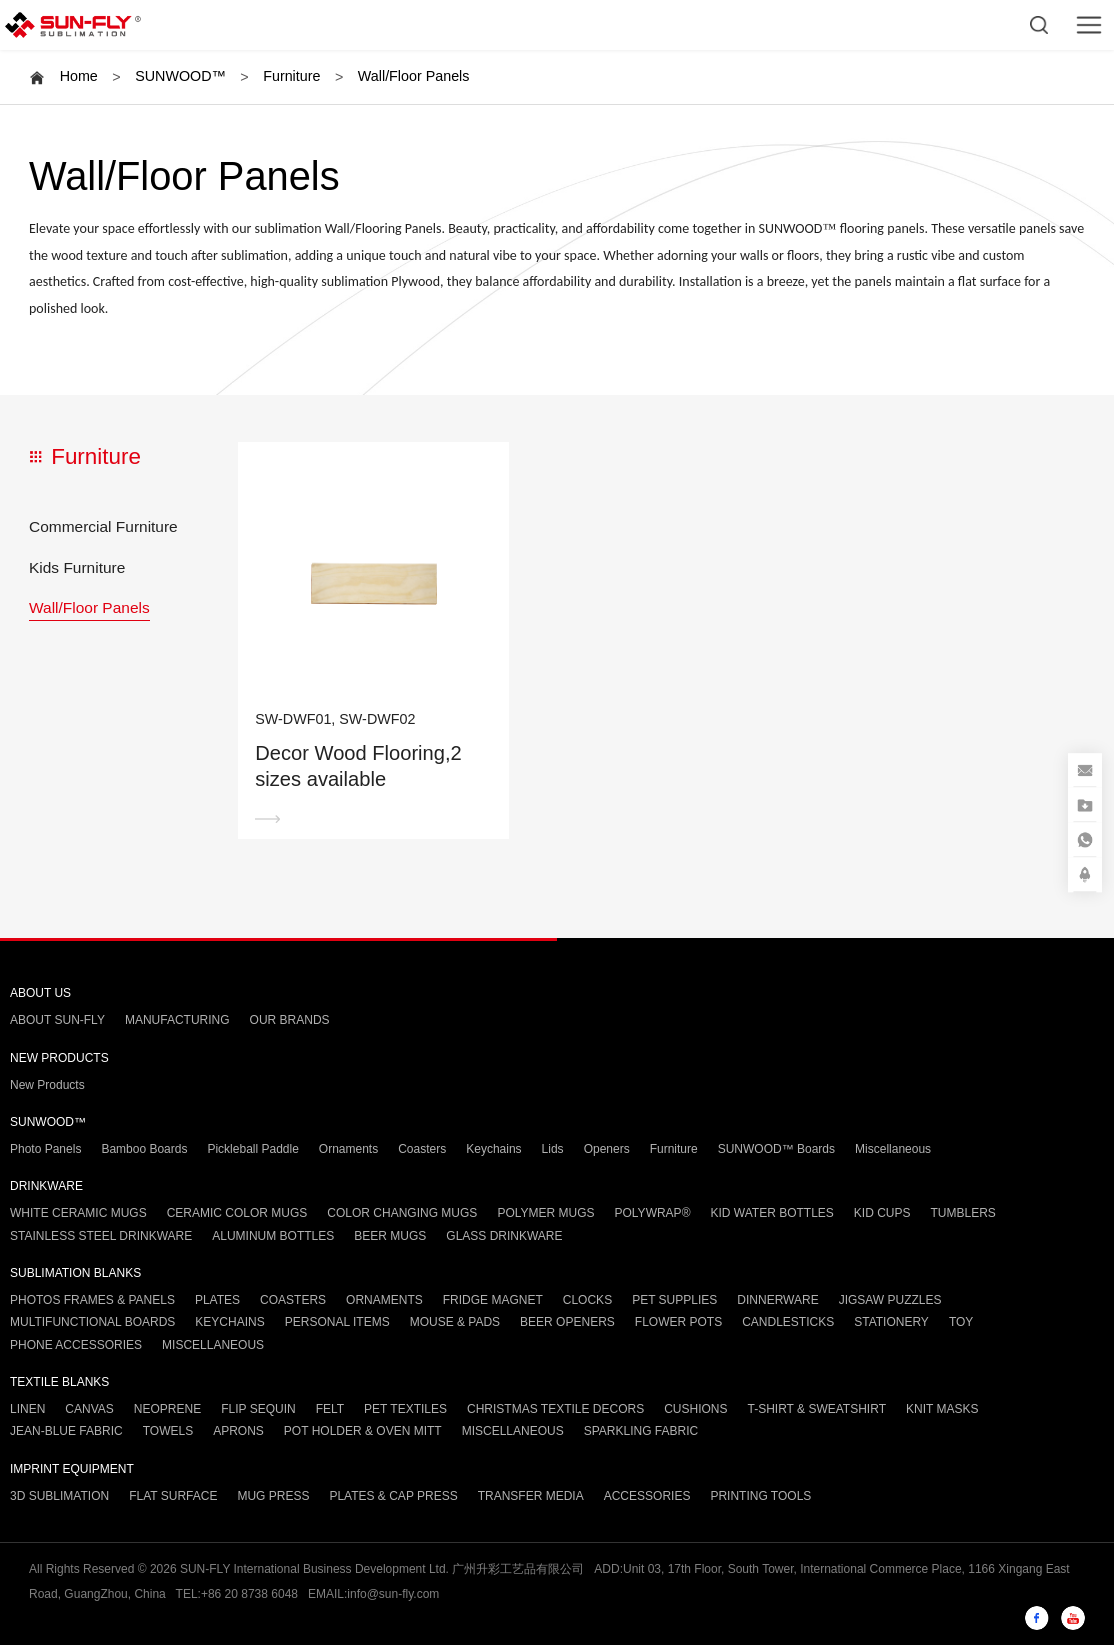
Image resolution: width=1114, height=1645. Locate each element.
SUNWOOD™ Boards (776, 1149)
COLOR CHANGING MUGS (402, 1213)
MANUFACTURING (177, 1020)
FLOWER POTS (678, 1322)
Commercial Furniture (103, 526)
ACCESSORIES (647, 1496)
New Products (47, 1085)
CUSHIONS (695, 1409)
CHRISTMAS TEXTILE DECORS (555, 1409)
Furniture (291, 76)
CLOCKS (587, 1300)
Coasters (422, 1149)
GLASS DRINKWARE (504, 1236)
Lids (553, 1149)
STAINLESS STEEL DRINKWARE (101, 1236)
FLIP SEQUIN (258, 1409)
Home (79, 76)
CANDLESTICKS (788, 1322)
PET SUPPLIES (674, 1300)
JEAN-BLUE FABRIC (66, 1431)
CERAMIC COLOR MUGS (237, 1213)
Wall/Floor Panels (414, 76)
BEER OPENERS (567, 1322)
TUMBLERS (963, 1213)
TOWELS (168, 1431)
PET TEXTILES (405, 1409)
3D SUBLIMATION (59, 1496)
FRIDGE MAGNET (493, 1300)
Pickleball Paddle (252, 1149)
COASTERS (293, 1300)
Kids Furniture (77, 567)
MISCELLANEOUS (213, 1345)
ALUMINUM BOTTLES (273, 1236)
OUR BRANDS (290, 1020)
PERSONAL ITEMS (337, 1322)
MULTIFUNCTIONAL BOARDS (92, 1322)
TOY (961, 1322)
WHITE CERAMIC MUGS (78, 1213)
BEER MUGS (390, 1236)
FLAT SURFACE (173, 1496)
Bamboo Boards (144, 1149)
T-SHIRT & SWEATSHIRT (817, 1409)
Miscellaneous (893, 1149)
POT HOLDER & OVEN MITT (363, 1431)
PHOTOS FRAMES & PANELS (92, 1300)
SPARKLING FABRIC (641, 1431)
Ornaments (348, 1149)
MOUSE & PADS (455, 1322)
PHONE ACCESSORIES (76, 1345)
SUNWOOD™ (180, 76)
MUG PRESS (273, 1496)
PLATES (217, 1300)
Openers (607, 1149)
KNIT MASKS (942, 1409)
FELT (330, 1409)
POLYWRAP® (653, 1213)
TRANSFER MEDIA (531, 1496)
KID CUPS (882, 1213)
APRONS (238, 1431)
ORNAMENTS (384, 1300)
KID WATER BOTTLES (771, 1213)
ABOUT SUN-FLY (57, 1020)
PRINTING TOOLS (760, 1496)
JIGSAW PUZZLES (890, 1300)
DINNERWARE (777, 1300)
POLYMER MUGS (545, 1213)
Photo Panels (45, 1149)
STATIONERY (891, 1322)
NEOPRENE (167, 1409)
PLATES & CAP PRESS (393, 1496)
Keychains (493, 1149)
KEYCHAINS (229, 1322)
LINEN (27, 1409)
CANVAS (89, 1409)
